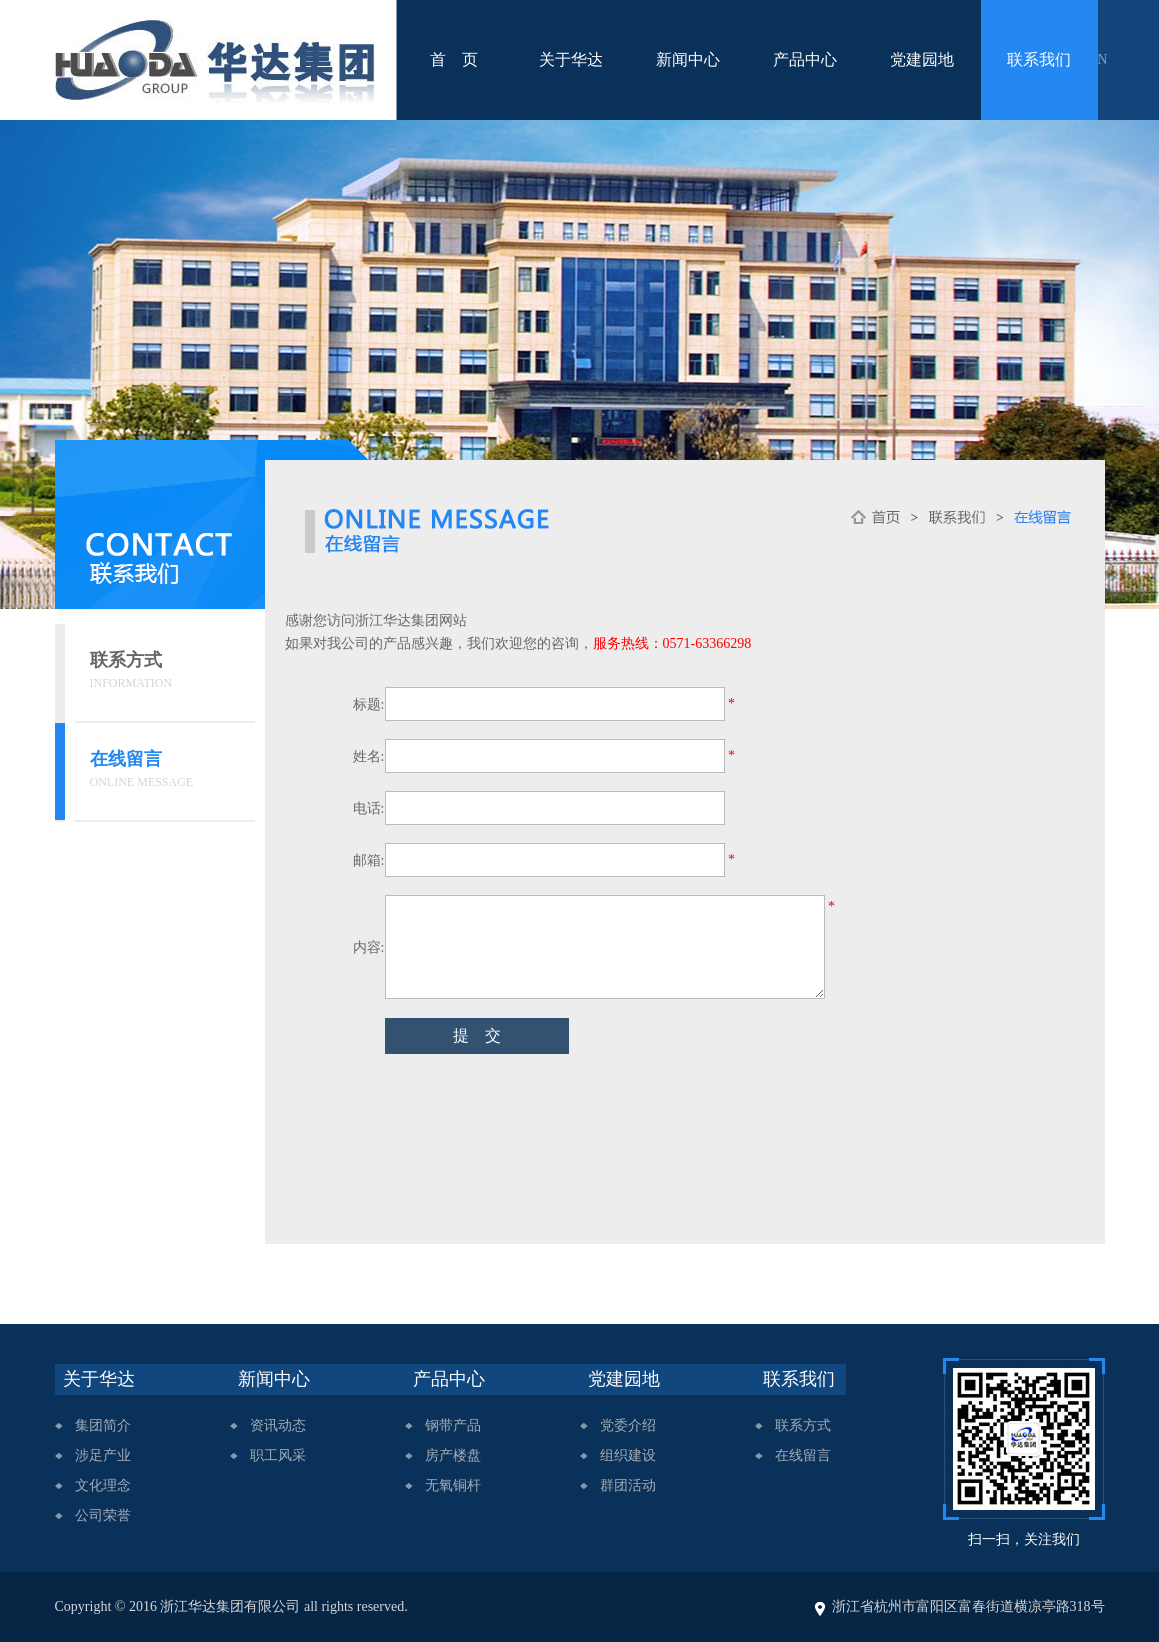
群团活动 (628, 1485)
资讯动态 (278, 1425)
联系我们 (1039, 59)
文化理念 (103, 1485)
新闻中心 (688, 59)
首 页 (454, 59)
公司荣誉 (103, 1515)
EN (1098, 59)
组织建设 (628, 1455)
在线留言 (803, 1455)
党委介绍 (628, 1425)
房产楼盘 (453, 1455)
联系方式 (803, 1425)
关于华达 (571, 59)
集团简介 (103, 1425)
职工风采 (278, 1455)
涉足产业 (103, 1455)
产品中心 (805, 59)
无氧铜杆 (453, 1485)
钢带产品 (453, 1425)
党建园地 (922, 59)
